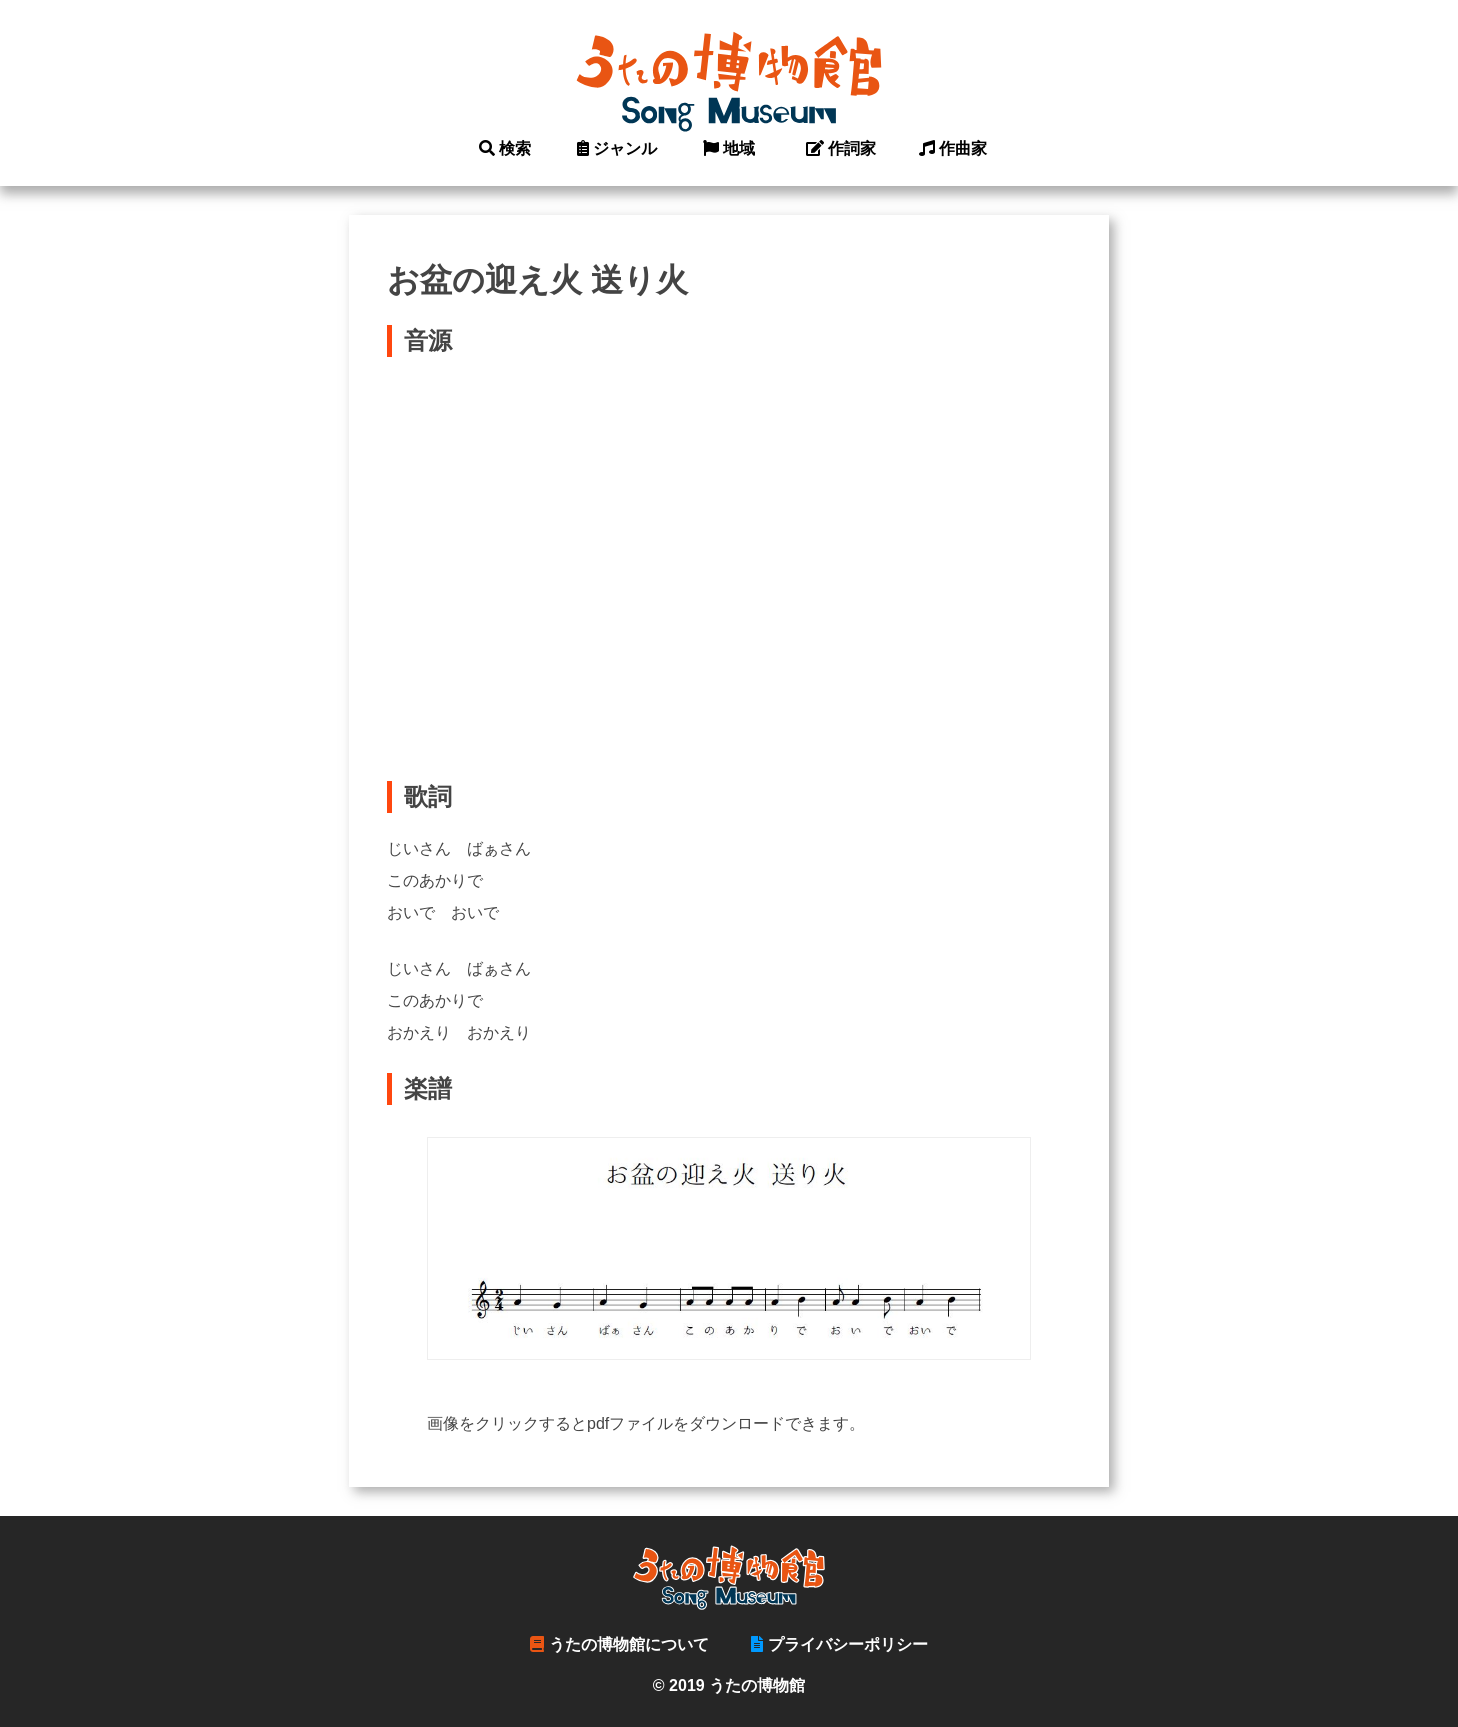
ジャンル (617, 148)
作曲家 (953, 148)
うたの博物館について (619, 1644)
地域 (729, 148)
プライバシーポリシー (839, 1644)
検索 (505, 148)
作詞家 (841, 148)
